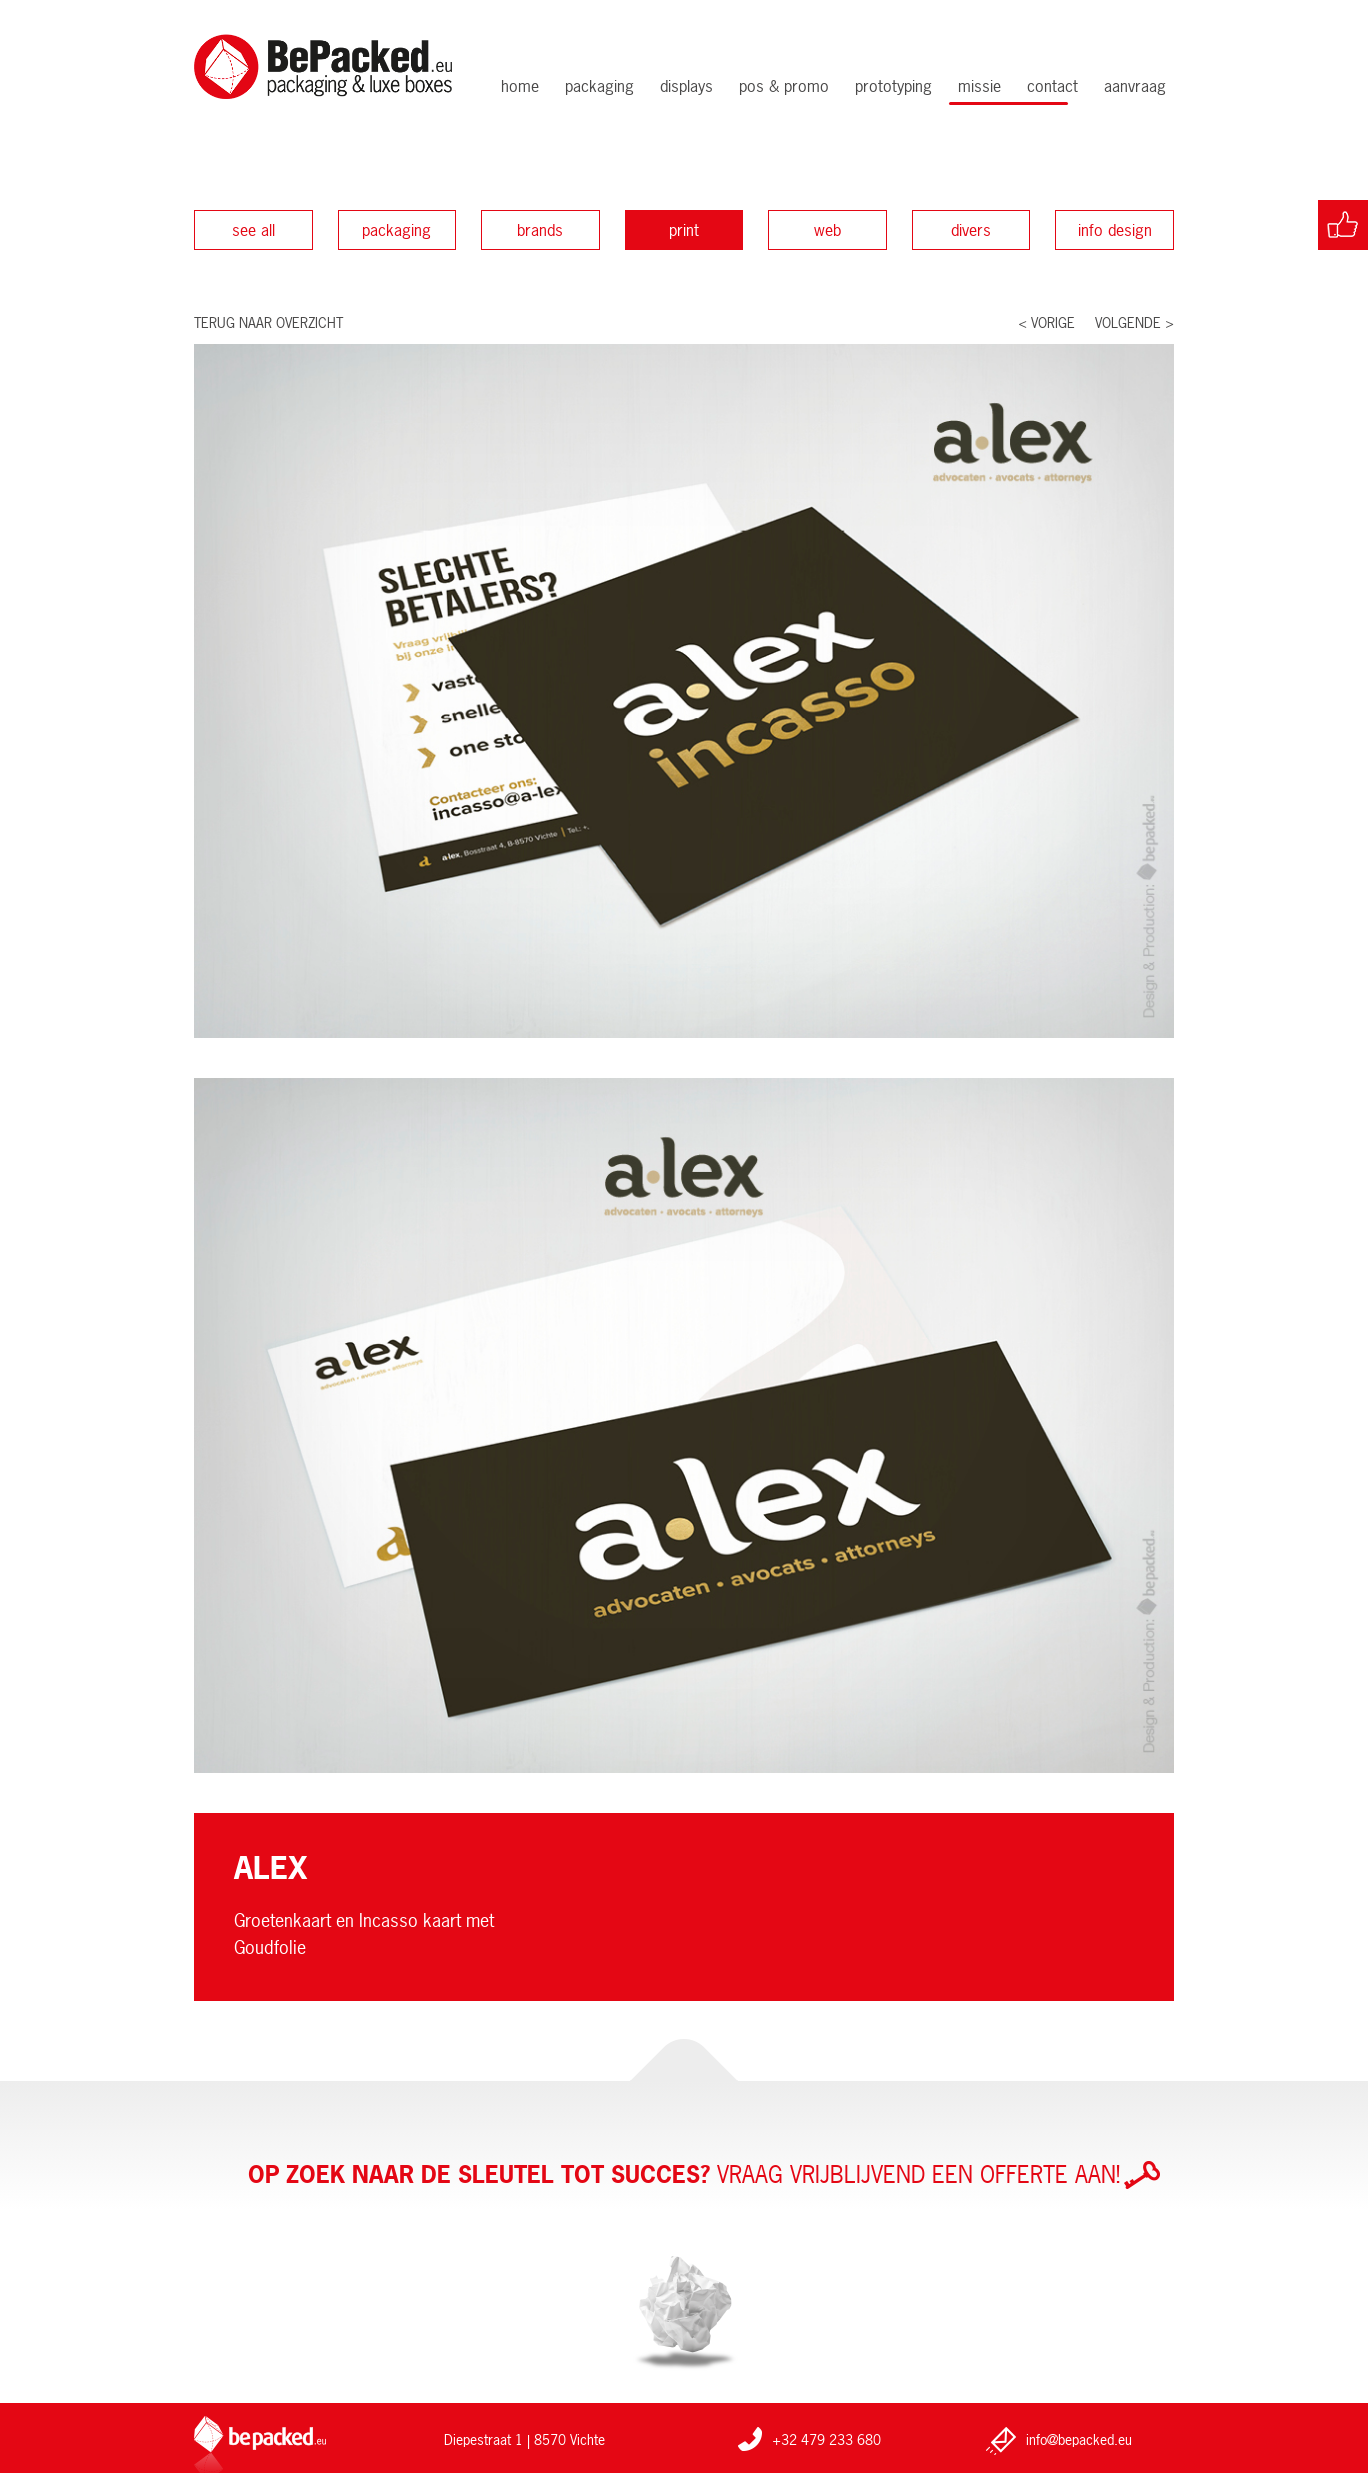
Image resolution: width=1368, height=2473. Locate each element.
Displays (686, 86)
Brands (540, 230)
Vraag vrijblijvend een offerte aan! (704, 2175)
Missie (979, 86)
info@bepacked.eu (1079, 2439)
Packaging (599, 86)
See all (253, 230)
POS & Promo (784, 86)
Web (827, 230)
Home (520, 86)
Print (684, 230)
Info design (1115, 230)
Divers (971, 230)
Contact (1052, 86)
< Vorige (1046, 322)
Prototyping (893, 86)
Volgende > (1134, 322)
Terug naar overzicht (268, 322)
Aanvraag (1135, 86)
